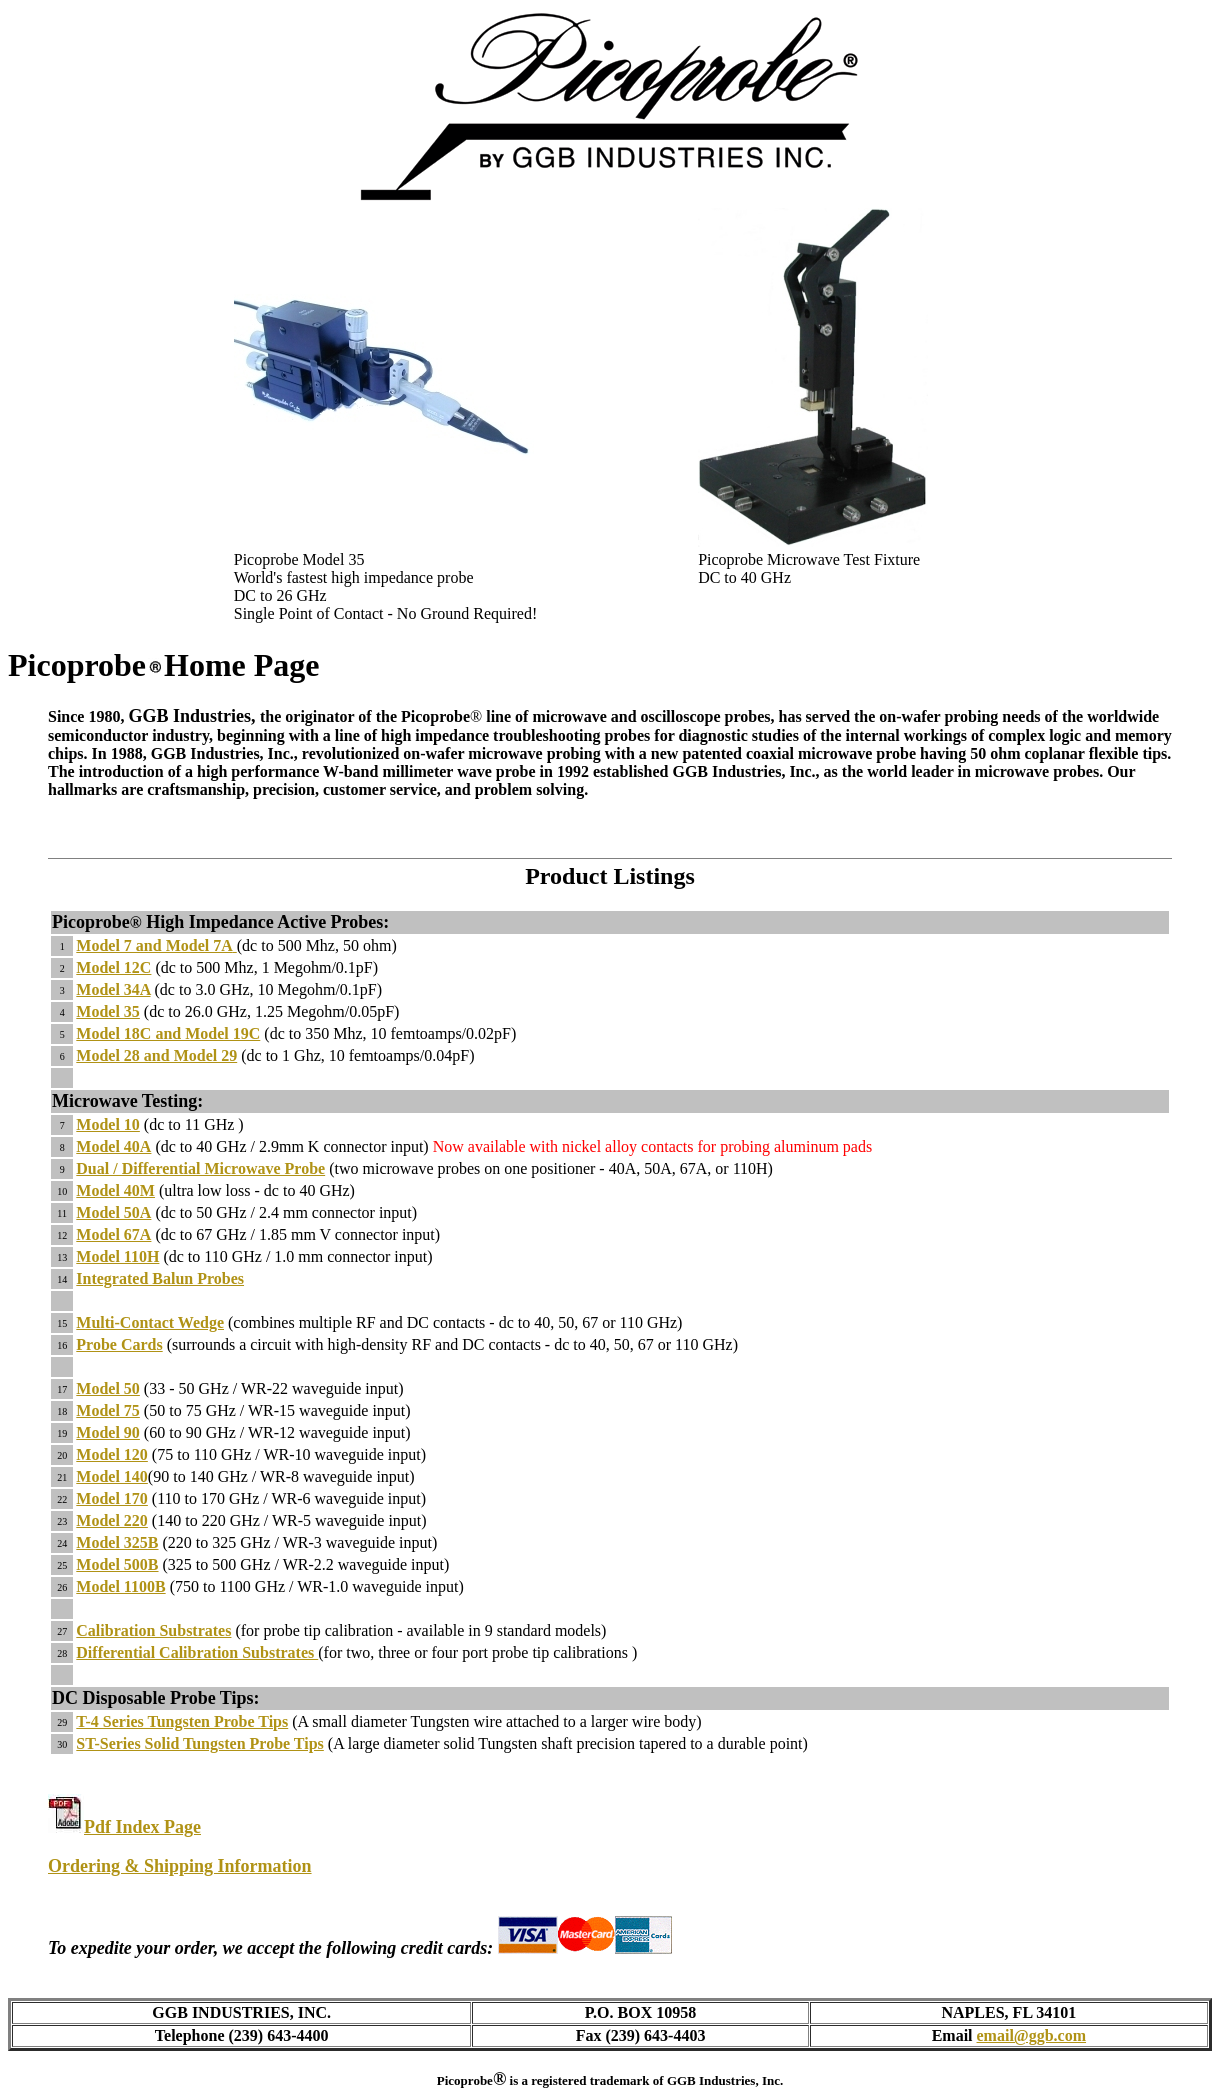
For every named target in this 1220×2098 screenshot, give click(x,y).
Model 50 (108, 1388)
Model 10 (108, 1124)
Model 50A (113, 1212)
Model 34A (113, 989)
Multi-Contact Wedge (150, 1322)
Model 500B (117, 1564)
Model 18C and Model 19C (168, 1033)
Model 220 (112, 1520)
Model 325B (117, 1542)
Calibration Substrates (153, 1630)
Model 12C (113, 967)
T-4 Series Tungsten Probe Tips (182, 1721)
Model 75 (108, 1410)
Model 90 (108, 1432)
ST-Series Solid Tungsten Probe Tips (200, 1743)
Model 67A (113, 1234)
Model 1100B (120, 1586)
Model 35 (108, 1011)
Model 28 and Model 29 (156, 1055)
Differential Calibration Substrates (197, 1652)
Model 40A (113, 1146)
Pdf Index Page (142, 1827)
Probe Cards (119, 1344)
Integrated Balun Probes (160, 1278)
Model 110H (117, 1256)
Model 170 (112, 1498)
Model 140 (112, 1476)
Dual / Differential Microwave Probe (200, 1168)
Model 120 (112, 1454)
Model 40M (115, 1190)
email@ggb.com (1032, 2035)
